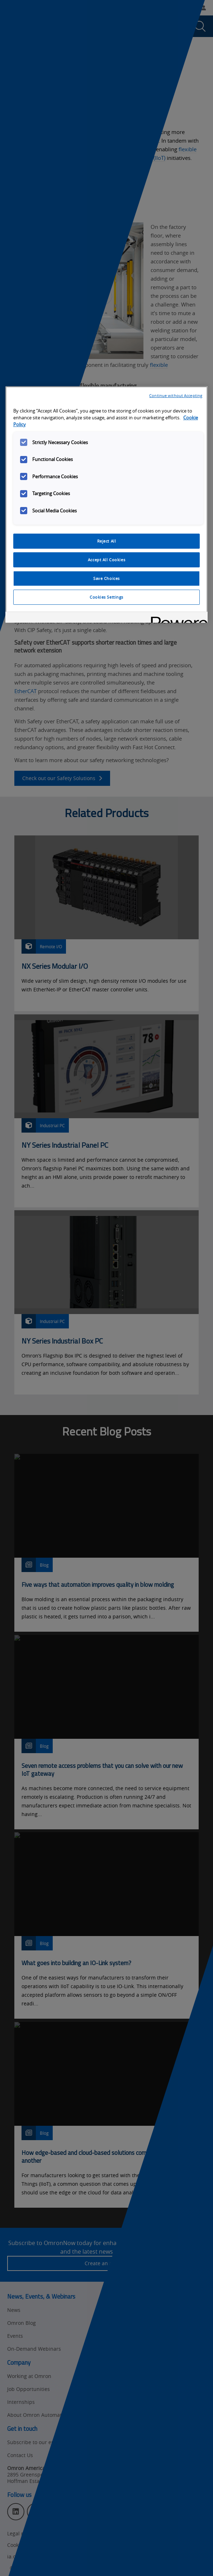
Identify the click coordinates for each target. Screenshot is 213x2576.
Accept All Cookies (106, 559)
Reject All (106, 541)
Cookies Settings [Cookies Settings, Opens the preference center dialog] (106, 597)
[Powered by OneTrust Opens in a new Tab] (177, 618)
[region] (106, 504)
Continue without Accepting (175, 395)
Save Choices (106, 578)
